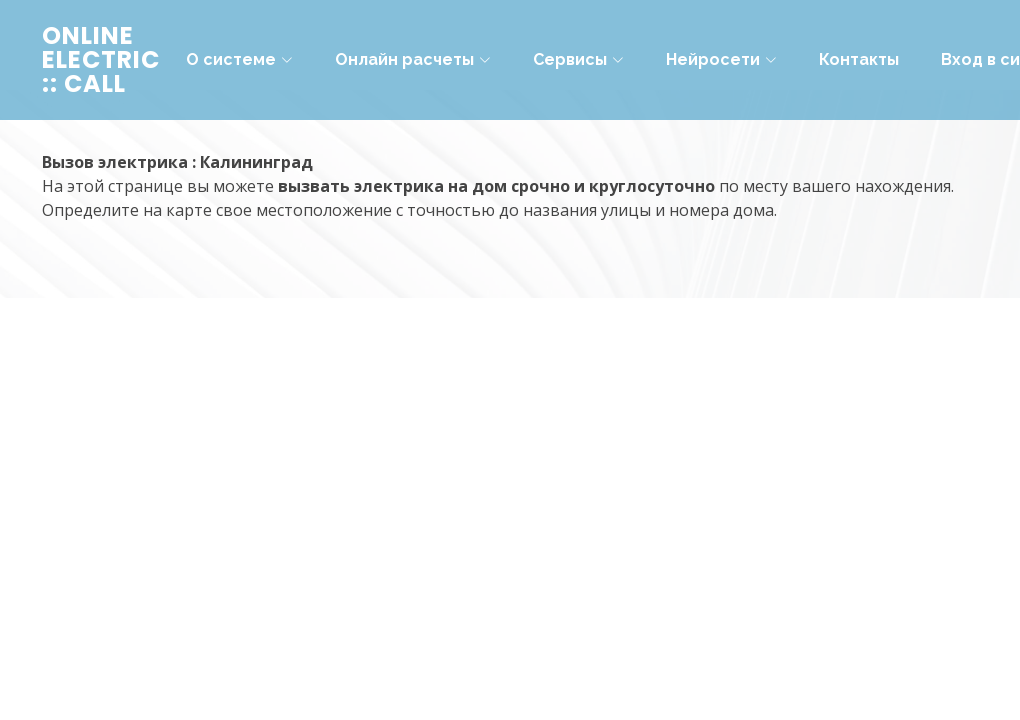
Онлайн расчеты (413, 59)
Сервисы (578, 59)
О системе (239, 59)
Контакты (859, 59)
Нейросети (721, 59)
